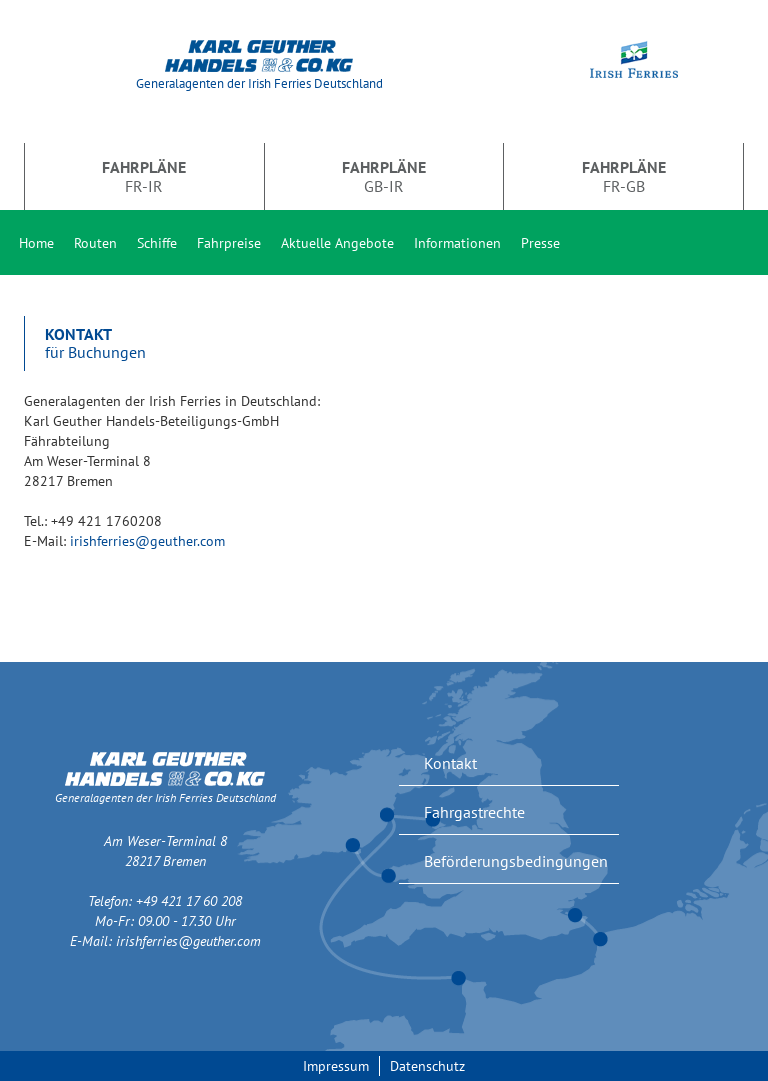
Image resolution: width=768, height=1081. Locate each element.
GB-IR (384, 176)
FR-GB (624, 176)
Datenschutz (427, 1066)
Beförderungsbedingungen (516, 861)
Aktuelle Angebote (337, 243)
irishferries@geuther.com (147, 541)
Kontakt (450, 763)
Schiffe (157, 243)
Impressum (336, 1066)
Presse (540, 243)
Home (36, 243)
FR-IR (144, 176)
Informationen (457, 243)
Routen (95, 243)
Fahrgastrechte (474, 812)
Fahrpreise (229, 243)
